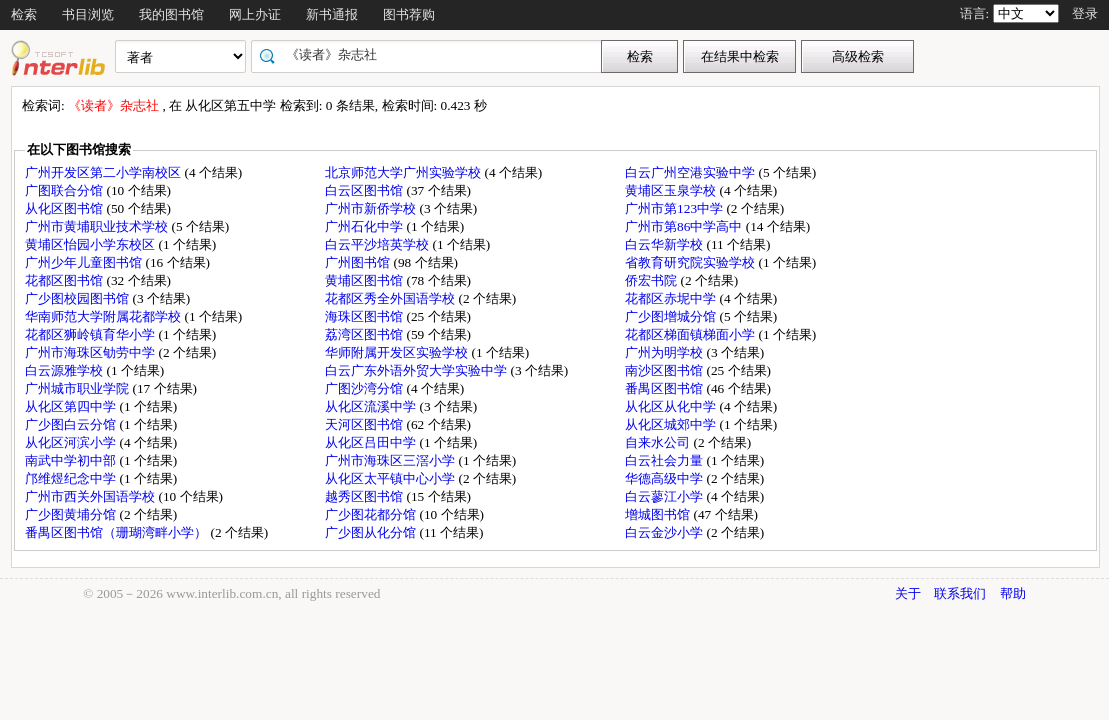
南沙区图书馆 (665, 370)
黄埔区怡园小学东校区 (91, 244)
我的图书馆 (171, 14)
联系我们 (960, 593)
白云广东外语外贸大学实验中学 (417, 370)
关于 (908, 593)
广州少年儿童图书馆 (85, 262)
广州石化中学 (365, 226)
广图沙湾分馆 (365, 388)
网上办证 (255, 14)
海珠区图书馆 (365, 316)
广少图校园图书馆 (78, 298)
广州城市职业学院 (78, 388)
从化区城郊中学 (672, 424)
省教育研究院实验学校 (691, 262)
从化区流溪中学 (372, 406)
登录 (1085, 13)
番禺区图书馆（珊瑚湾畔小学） (117, 532)
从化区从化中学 (672, 406)
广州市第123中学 (675, 208)
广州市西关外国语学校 (91, 496)
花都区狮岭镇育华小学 (91, 334)
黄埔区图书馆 (365, 280)
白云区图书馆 (365, 190)
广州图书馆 (359, 262)
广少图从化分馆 (372, 532)
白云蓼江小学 (665, 496)
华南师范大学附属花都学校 (104, 316)
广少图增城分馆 (672, 316)
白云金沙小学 (665, 532)
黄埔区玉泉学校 (672, 190)
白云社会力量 (665, 460)
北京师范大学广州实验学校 (404, 172)
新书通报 (332, 14)
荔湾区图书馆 (365, 334)
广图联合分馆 (65, 190)
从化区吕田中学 (372, 442)
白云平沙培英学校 (378, 244)
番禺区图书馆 (665, 388)
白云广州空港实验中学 (691, 172)
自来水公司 (659, 442)
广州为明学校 (665, 352)
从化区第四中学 (72, 406)
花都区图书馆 (65, 280)
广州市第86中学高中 (685, 226)
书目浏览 (88, 14)
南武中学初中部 (72, 460)
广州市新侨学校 (372, 208)
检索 (24, 14)
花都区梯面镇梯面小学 (691, 334)
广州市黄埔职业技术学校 (98, 226)
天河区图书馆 (365, 424)
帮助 (1013, 593)
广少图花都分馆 (372, 514)
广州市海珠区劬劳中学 (91, 352)
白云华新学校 (665, 244)
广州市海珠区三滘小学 (391, 460)
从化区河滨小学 (72, 442)
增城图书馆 (659, 514)
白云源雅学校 (65, 370)
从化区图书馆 (65, 208)
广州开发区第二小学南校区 (104, 172)
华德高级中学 (665, 478)
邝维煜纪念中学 (72, 478)
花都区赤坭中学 (672, 298)
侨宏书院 (652, 280)
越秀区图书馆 (365, 496)
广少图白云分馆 (72, 424)
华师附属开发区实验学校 (398, 352)
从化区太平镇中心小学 (391, 478)
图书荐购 (409, 14)
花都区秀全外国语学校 (391, 298)
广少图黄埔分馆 (72, 514)
